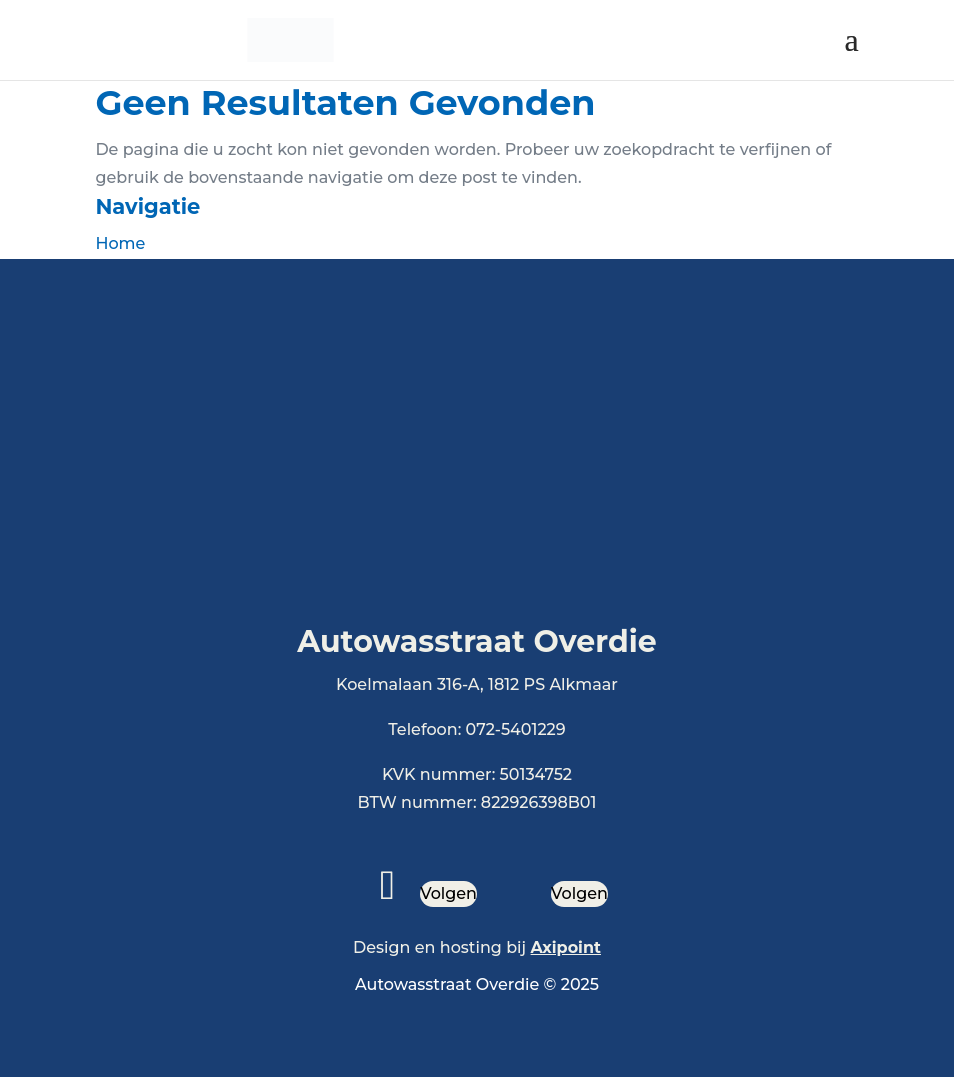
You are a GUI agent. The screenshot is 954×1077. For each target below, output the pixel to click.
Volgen (448, 893)
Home (120, 243)
